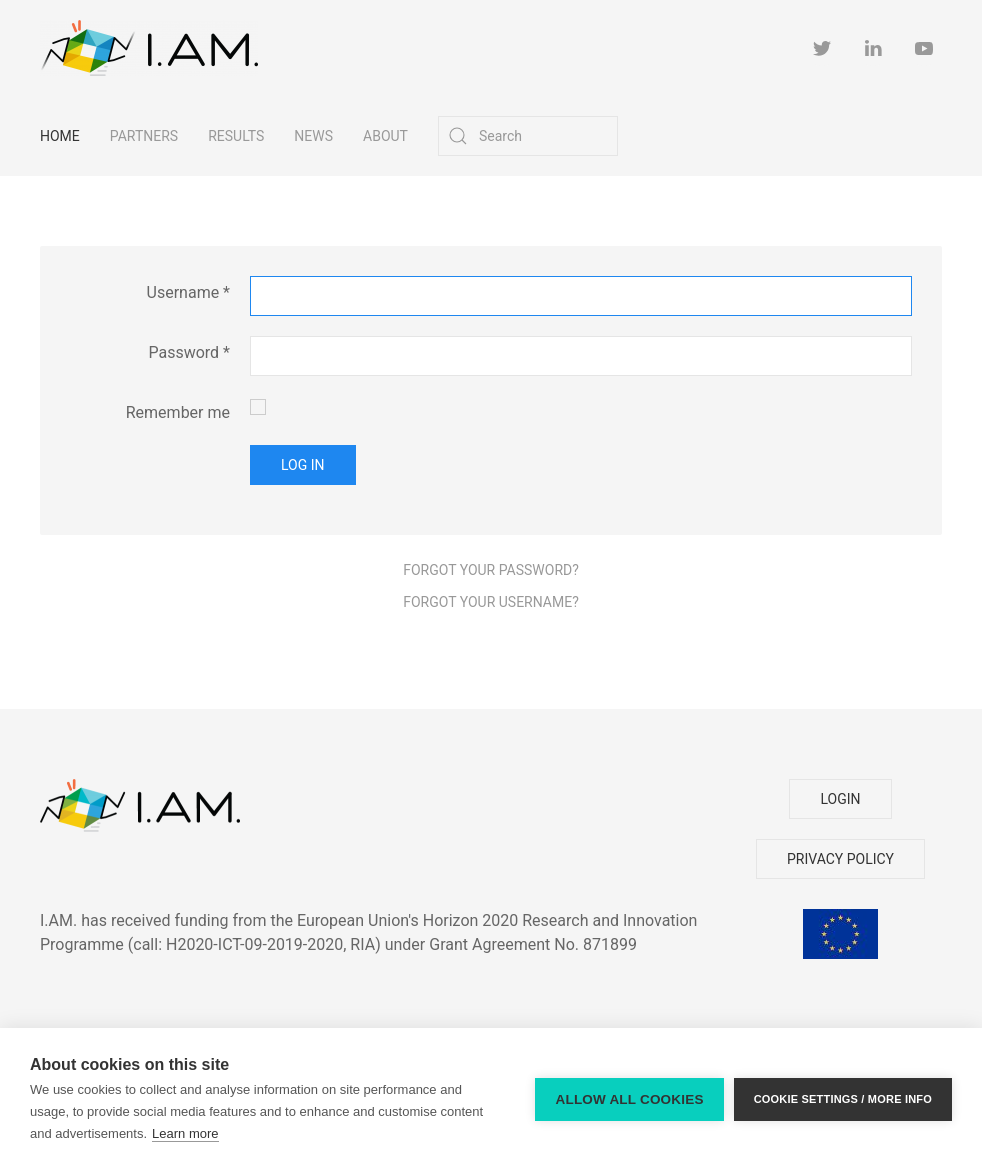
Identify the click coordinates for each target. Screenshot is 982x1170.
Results (236, 136)
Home (60, 136)
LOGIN (840, 799)
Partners (144, 136)
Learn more (185, 1133)
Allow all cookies (629, 1099)
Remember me (178, 412)
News (313, 136)
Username (188, 292)
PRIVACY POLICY (840, 859)
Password (189, 352)
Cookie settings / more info (843, 1099)
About (385, 136)
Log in (303, 465)
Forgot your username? (491, 602)
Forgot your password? (491, 570)
